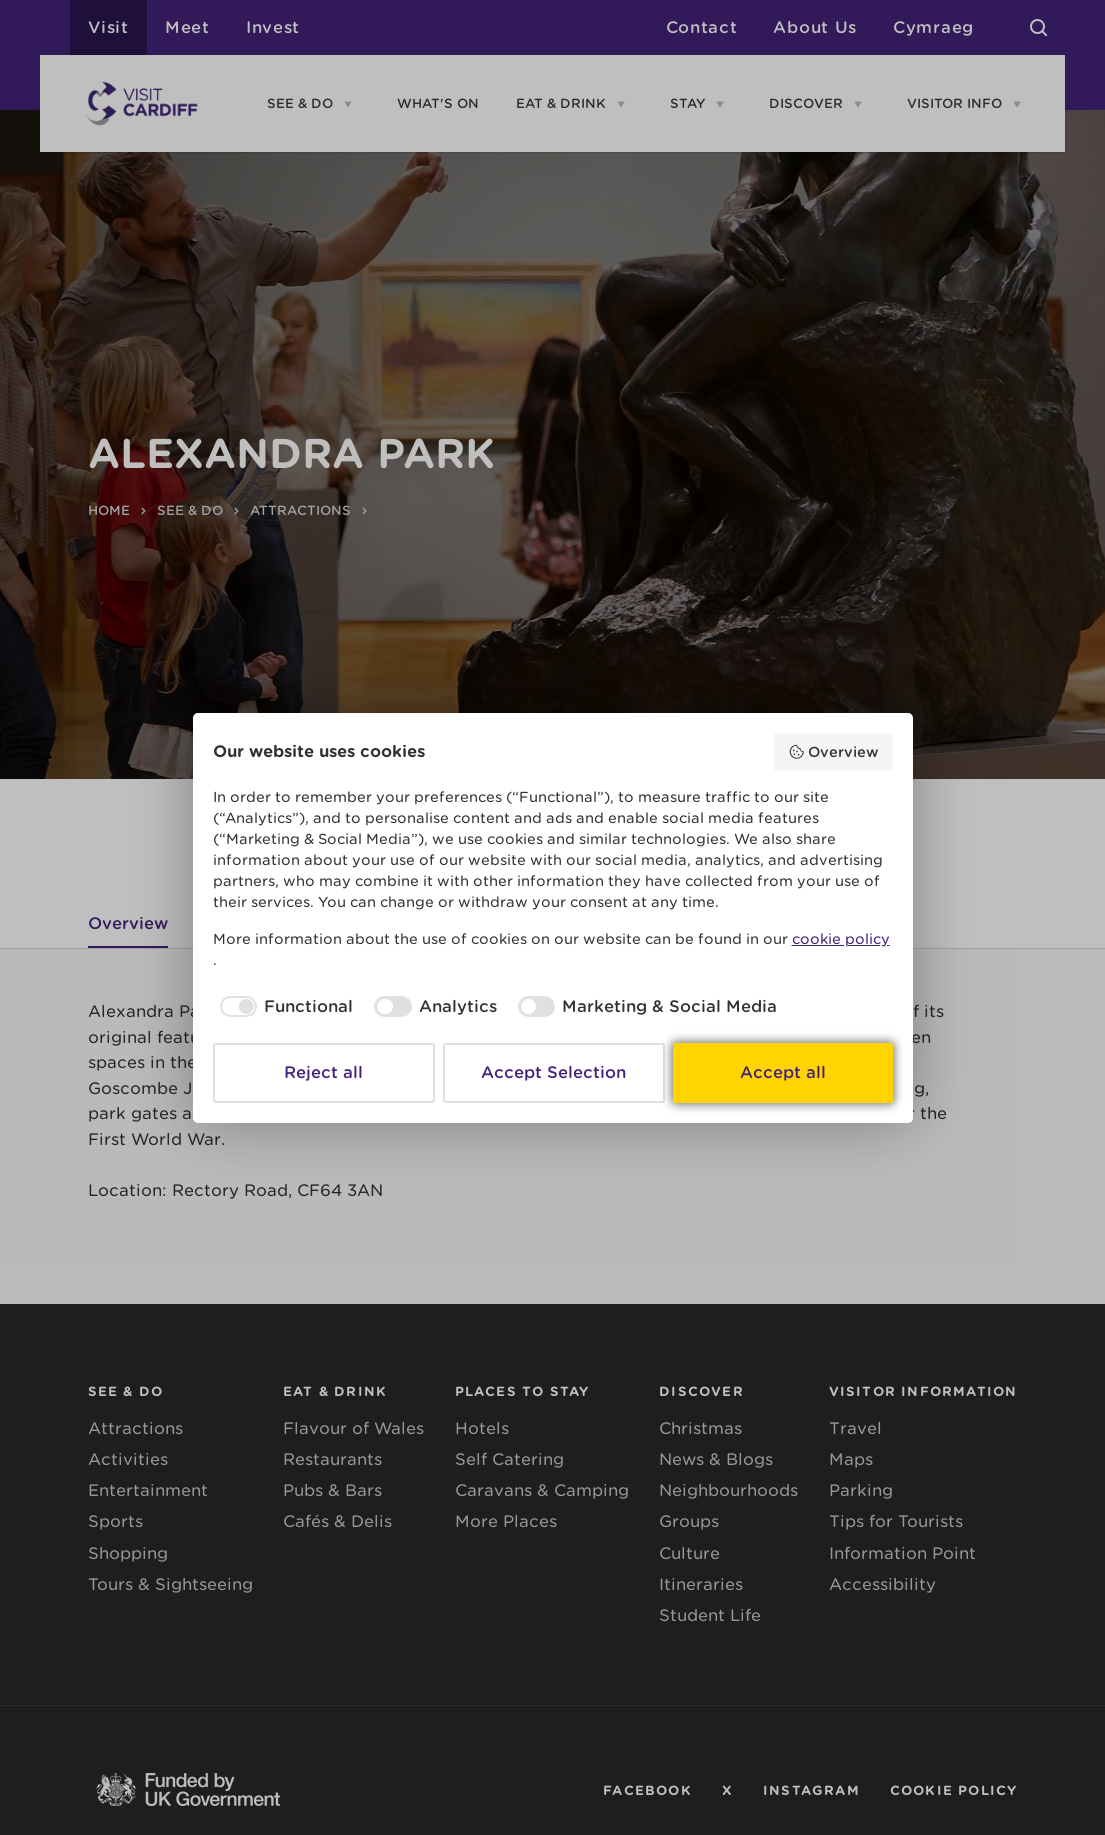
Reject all (323, 1072)
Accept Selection (553, 1072)
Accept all (783, 1072)
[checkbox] (283, 1007)
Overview (833, 752)
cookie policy (841, 939)
